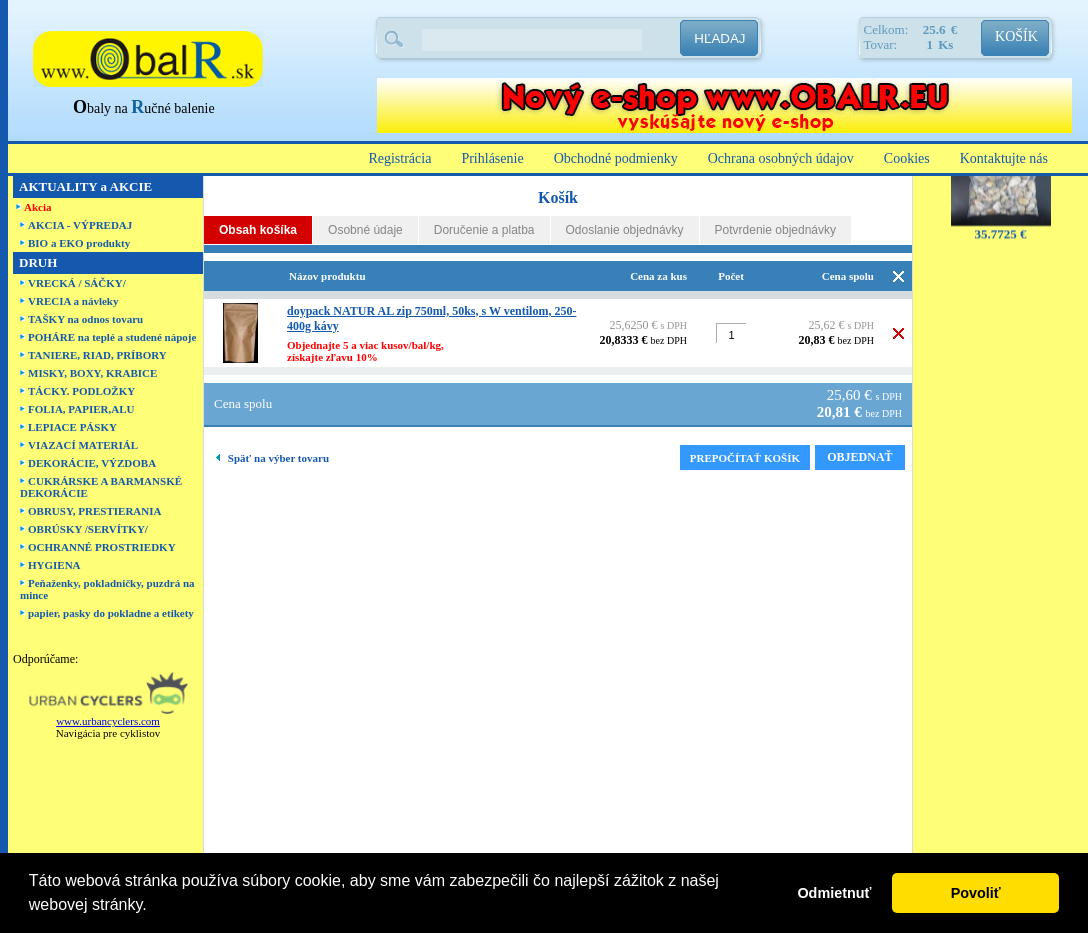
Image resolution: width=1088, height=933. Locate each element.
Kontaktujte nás (1004, 158)
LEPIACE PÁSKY (72, 427)
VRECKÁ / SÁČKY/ (77, 283)
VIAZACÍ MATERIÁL (83, 445)
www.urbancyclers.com (108, 721)
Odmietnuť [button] (834, 893)
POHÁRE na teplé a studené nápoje (112, 337)
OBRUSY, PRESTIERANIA (94, 511)
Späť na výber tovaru (272, 458)
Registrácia (399, 158)
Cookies (907, 158)
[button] (154, 907)
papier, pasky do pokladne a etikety (111, 613)
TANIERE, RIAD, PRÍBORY (97, 355)
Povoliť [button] (976, 893)
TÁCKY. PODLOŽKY (81, 391)
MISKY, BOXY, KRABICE (92, 373)
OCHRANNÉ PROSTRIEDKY (102, 547)
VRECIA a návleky (73, 301)
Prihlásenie (492, 158)
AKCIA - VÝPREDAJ (80, 225)
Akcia (38, 207)
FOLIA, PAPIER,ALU (81, 409)
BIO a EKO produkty (79, 243)
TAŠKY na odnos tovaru (85, 319)
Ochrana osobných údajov (781, 158)
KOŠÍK (1016, 36)
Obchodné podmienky (616, 158)
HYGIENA (54, 565)
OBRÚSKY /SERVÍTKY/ (88, 529)
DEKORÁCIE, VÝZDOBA (92, 463)
